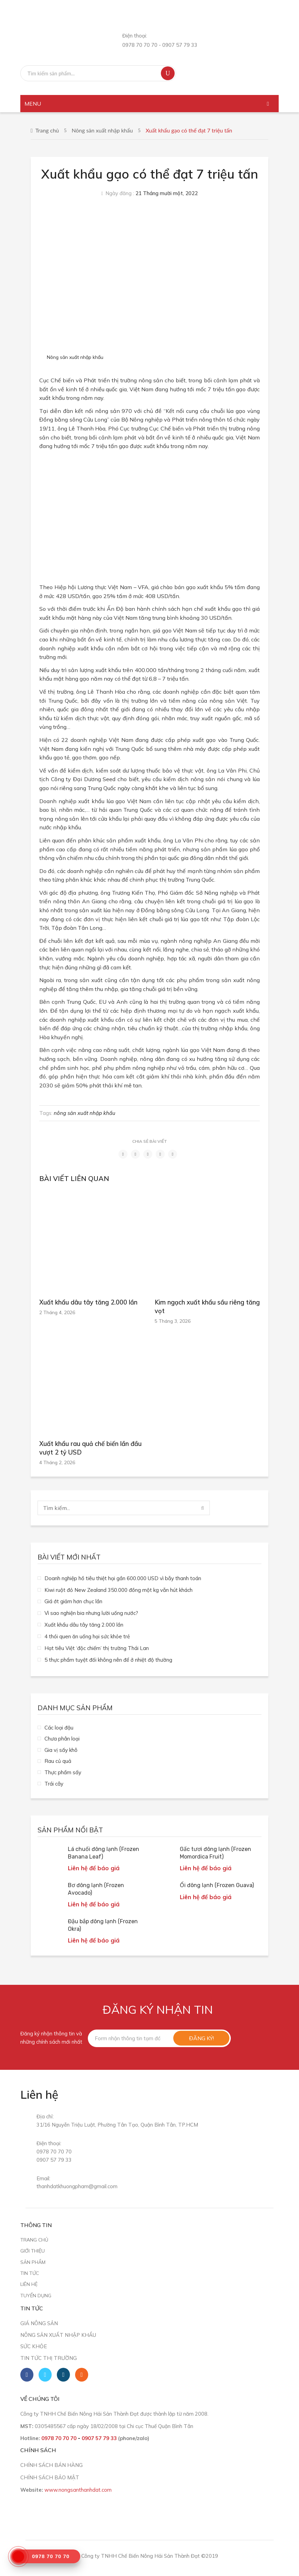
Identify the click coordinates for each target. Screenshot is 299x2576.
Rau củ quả (57, 1761)
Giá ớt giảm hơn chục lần (73, 1601)
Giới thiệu (32, 2251)
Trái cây (53, 1783)
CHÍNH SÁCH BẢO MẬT (49, 2477)
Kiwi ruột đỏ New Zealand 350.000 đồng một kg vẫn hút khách (118, 1590)
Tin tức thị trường (48, 2358)
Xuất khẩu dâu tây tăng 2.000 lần (88, 1302)
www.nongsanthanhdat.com (78, 2490)
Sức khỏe (33, 2346)
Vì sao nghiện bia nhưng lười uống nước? (91, 1613)
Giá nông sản (39, 2323)
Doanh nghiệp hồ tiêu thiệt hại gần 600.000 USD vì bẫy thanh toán (122, 1578)
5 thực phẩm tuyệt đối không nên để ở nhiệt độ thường (108, 1660)
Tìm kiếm (168, 73)
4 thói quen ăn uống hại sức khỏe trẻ (87, 1636)
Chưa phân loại (62, 1738)
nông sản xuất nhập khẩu (84, 1113)
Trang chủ (47, 130)
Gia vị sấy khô (61, 1750)
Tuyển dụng (35, 2295)
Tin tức (29, 2273)
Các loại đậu (58, 1727)
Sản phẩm (32, 2262)
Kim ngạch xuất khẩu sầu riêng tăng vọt (207, 1306)
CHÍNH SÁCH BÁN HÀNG (51, 2465)
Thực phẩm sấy (62, 1772)
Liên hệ (29, 2284)
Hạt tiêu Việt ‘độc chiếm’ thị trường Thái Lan (96, 1648)
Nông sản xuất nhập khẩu (102, 130)
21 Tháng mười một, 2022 (166, 193)
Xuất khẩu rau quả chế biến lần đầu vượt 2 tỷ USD (90, 1448)
